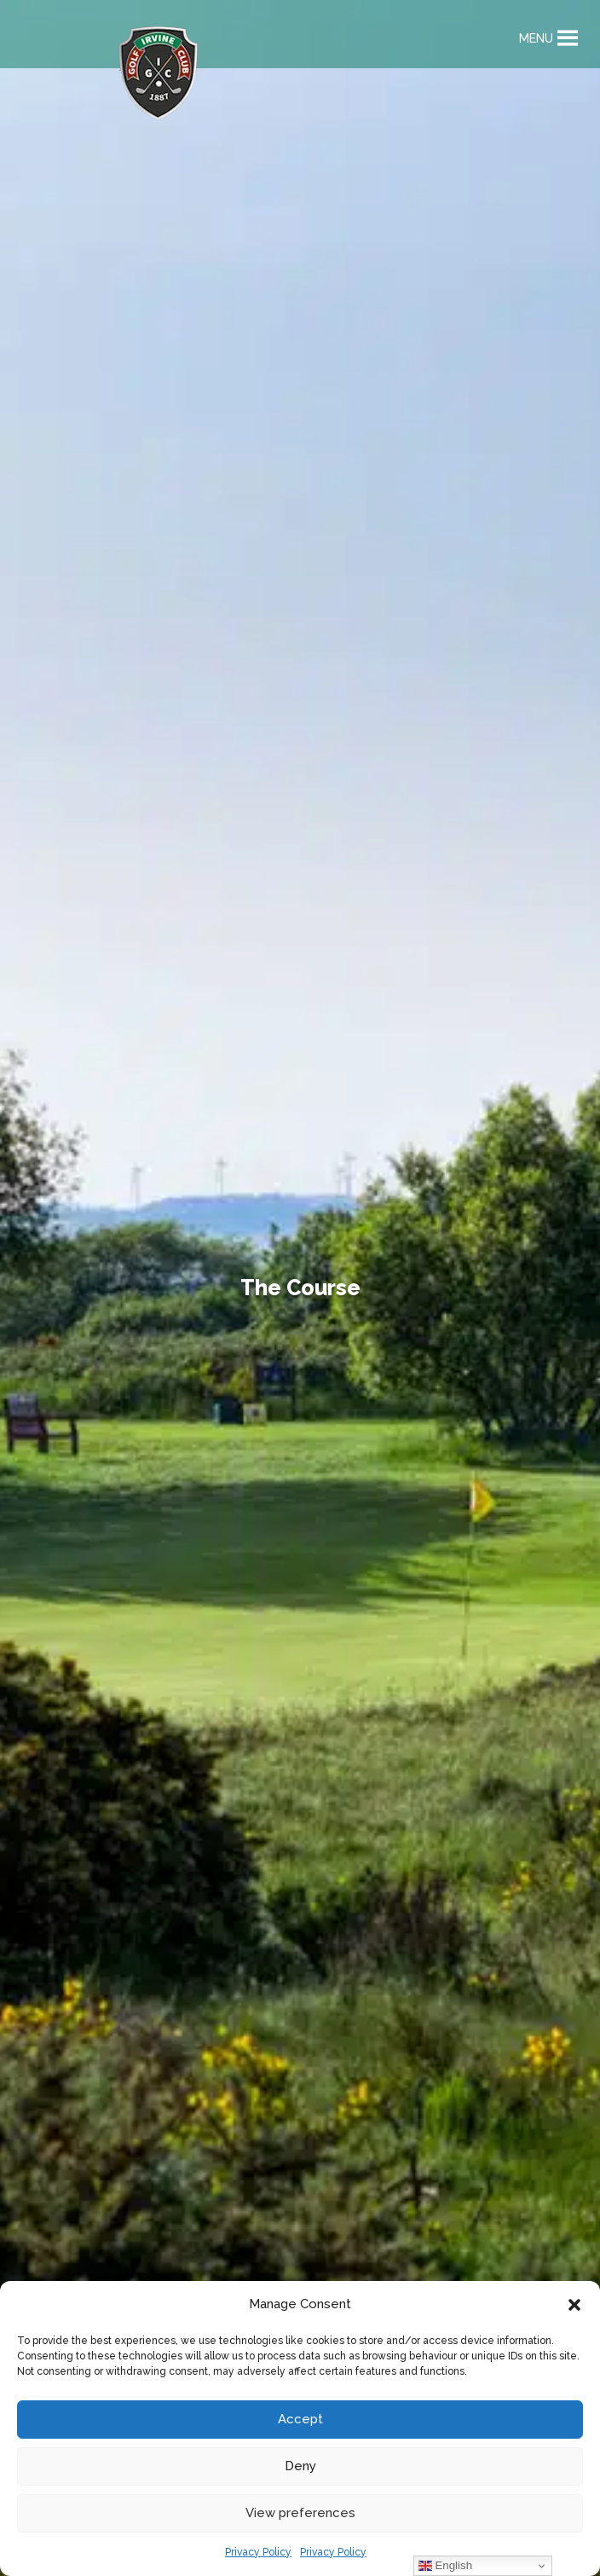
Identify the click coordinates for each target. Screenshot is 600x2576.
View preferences (300, 2513)
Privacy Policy (258, 2552)
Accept (300, 2419)
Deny (300, 2466)
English (445, 2566)
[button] (574, 2304)
